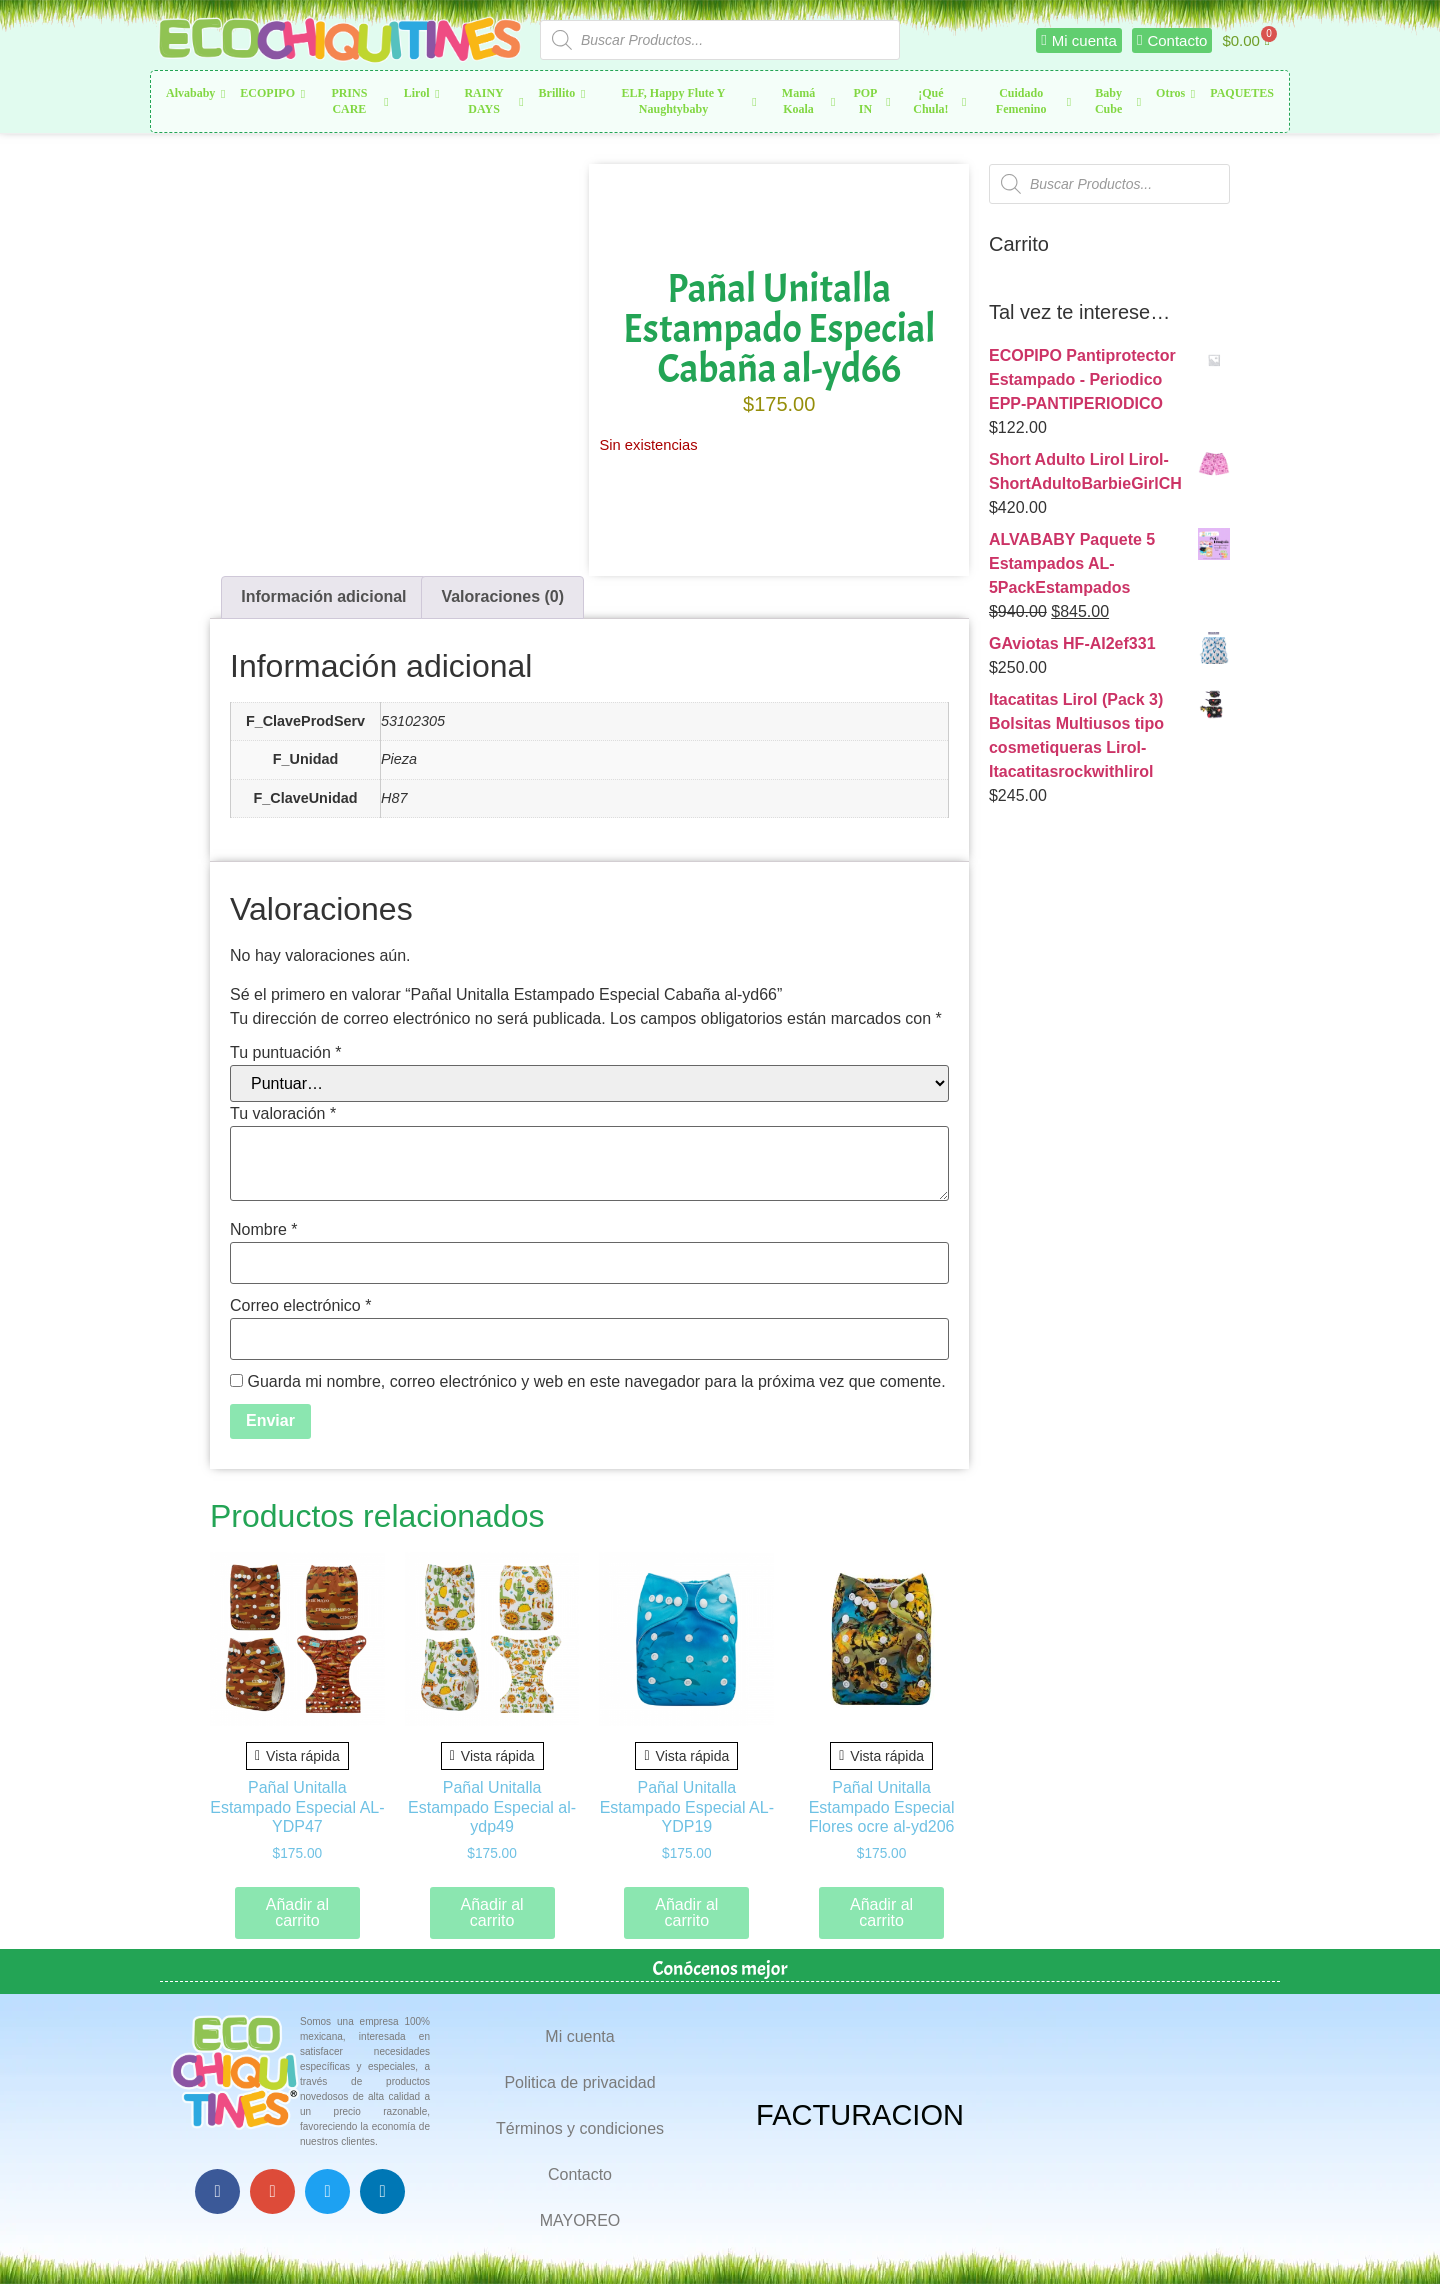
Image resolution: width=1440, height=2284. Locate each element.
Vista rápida (297, 1756)
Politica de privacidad (579, 2082)
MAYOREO (580, 2220)
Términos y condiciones (580, 2128)
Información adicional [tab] (323, 596)
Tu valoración (283, 1114)
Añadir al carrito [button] (297, 1912)
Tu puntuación (286, 1053)
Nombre (264, 1230)
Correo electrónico (300, 1306)
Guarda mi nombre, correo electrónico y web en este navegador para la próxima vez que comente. (596, 1382)
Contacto (580, 2174)
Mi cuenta (579, 2036)
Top (1392, 2236)
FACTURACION (860, 2115)
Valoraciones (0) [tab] (502, 596)
